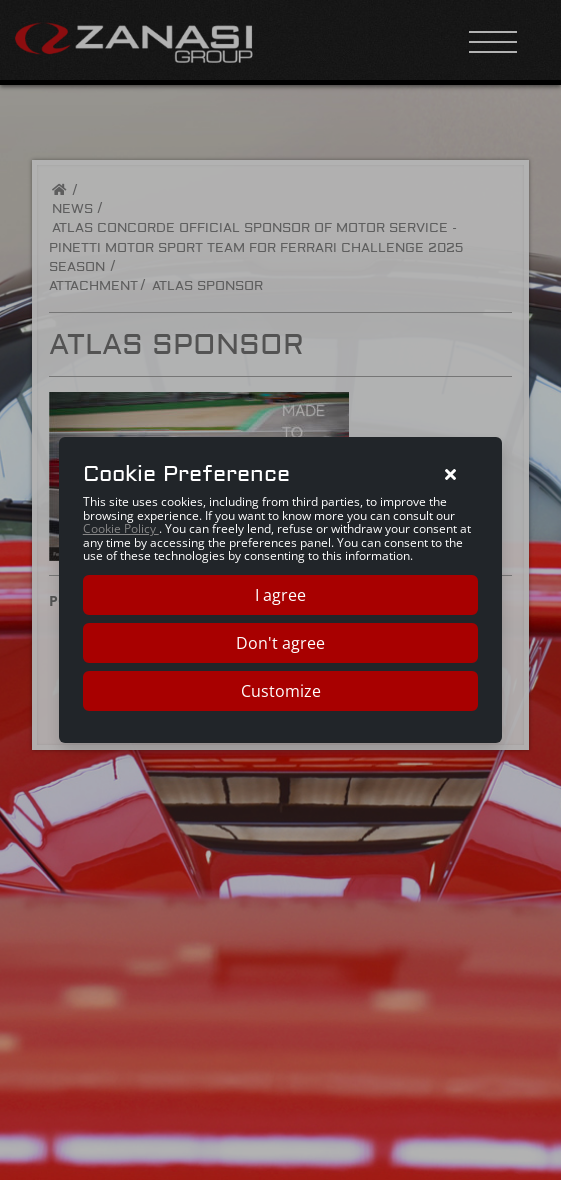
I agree (280, 595)
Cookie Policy (121, 528)
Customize (281, 691)
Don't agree (280, 643)
